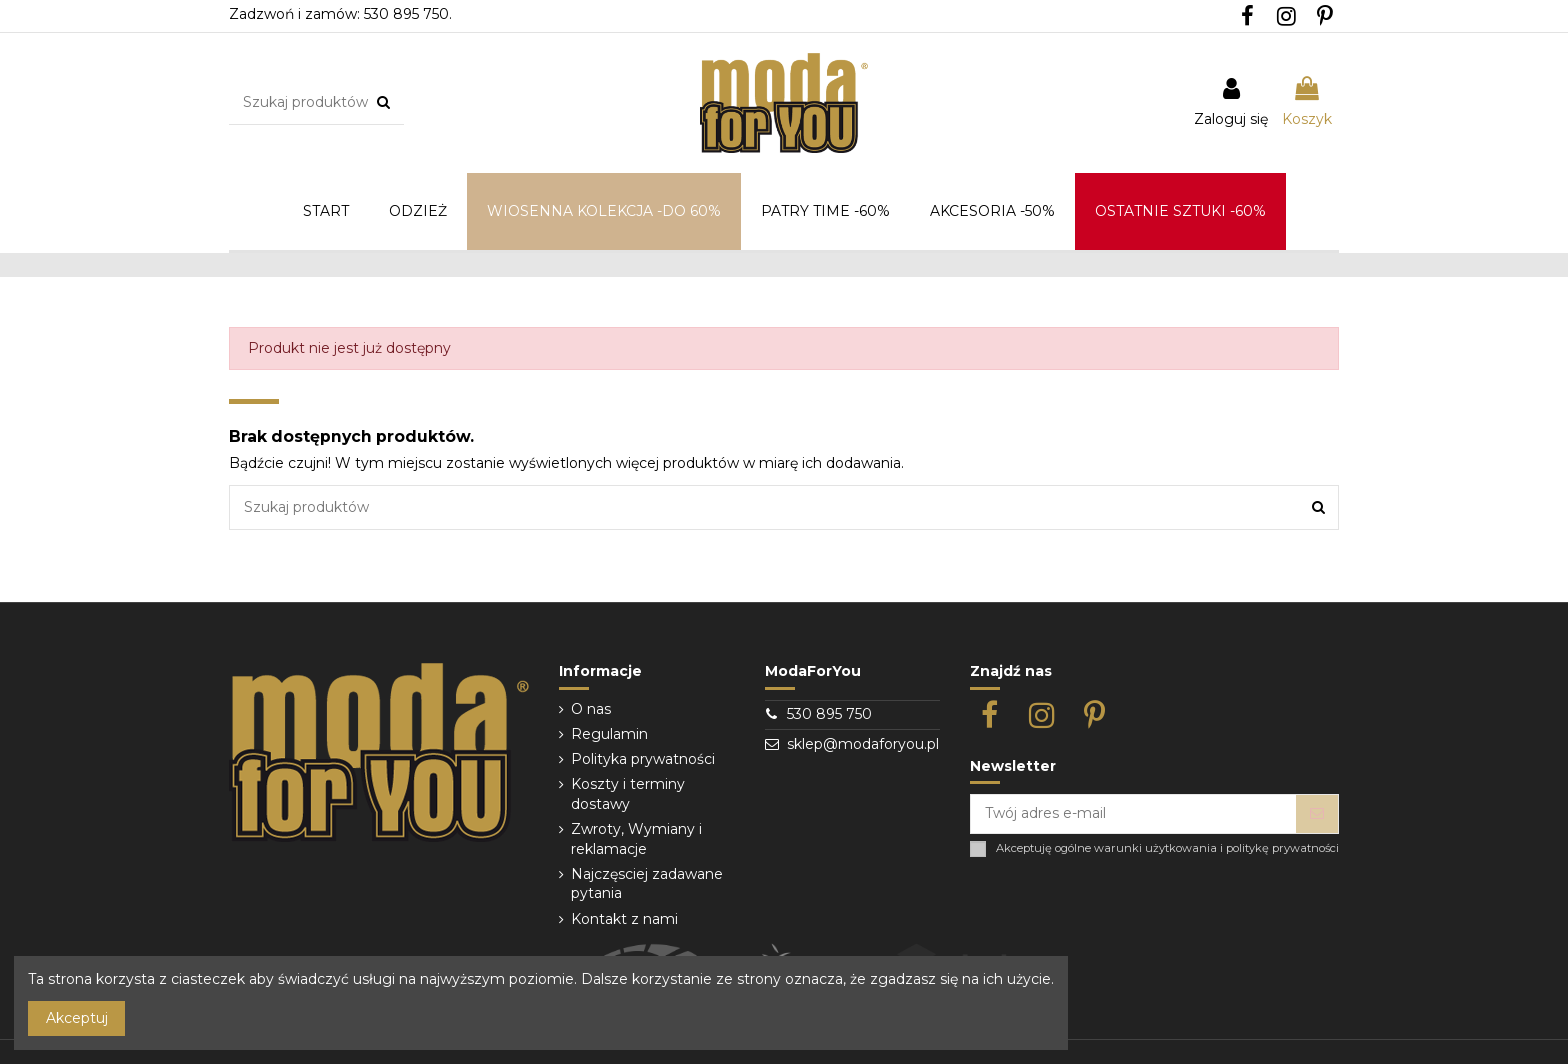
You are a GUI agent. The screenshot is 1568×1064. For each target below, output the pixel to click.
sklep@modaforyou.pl (863, 744)
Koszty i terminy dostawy (628, 794)
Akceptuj (77, 1018)
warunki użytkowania (1155, 848)
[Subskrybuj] (1317, 814)
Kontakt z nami (624, 919)
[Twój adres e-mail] (1133, 814)
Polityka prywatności (643, 759)
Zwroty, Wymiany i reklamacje (636, 839)
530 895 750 (829, 714)
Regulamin (609, 734)
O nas (591, 709)
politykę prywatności (1282, 848)
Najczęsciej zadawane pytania (647, 884)
